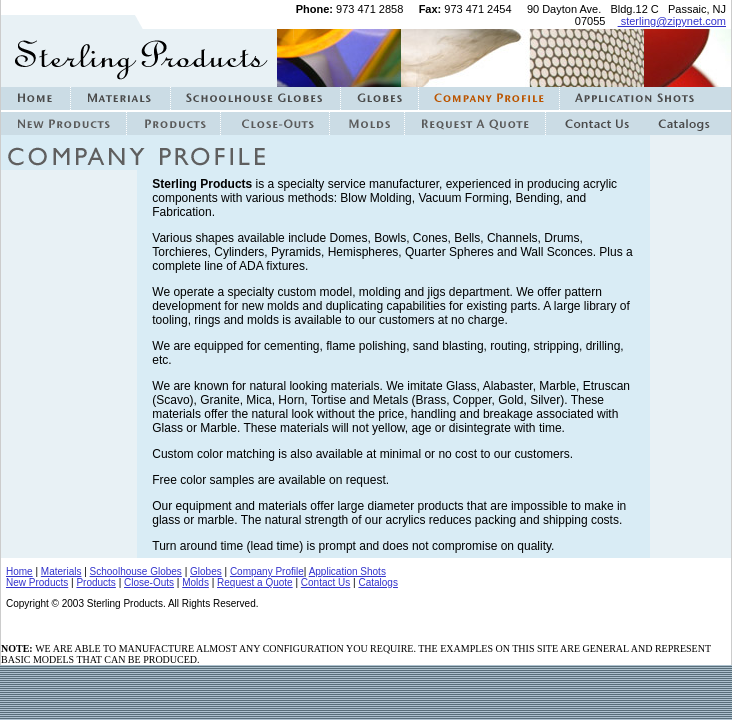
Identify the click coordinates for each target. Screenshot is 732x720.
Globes (206, 571)
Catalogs (377, 582)
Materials (61, 571)
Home (19, 571)
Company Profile (267, 571)
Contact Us (325, 582)
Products (95, 582)
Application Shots (347, 571)
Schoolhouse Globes (136, 571)
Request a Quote (255, 582)
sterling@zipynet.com (672, 21)
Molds (195, 582)
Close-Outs (149, 582)
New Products (37, 582)
